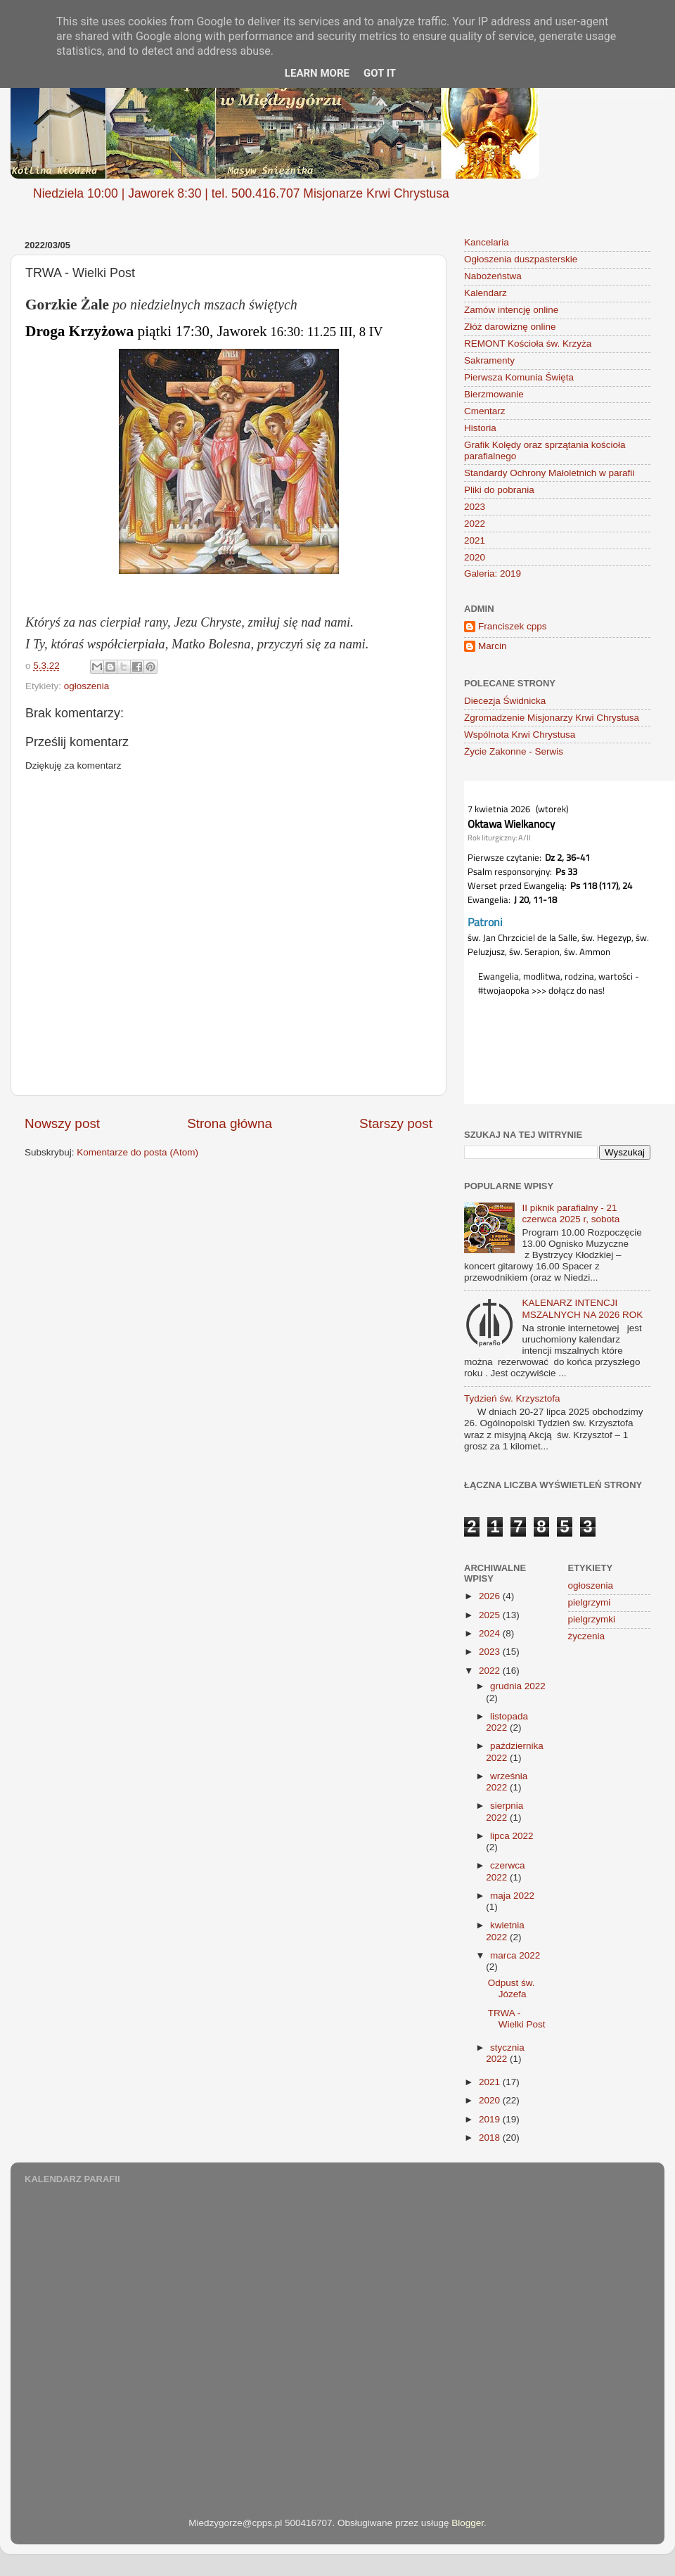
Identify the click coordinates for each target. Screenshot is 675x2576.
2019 (491, 2119)
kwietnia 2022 (505, 1931)
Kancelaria (486, 242)
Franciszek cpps (512, 626)
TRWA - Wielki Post (517, 2019)
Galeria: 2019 (492, 573)
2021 (474, 540)
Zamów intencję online (511, 310)
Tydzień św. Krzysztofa (512, 1398)
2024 (491, 1633)
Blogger (467, 2523)
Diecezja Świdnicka (505, 701)
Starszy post (395, 1123)
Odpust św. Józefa (511, 1988)
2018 (491, 2137)
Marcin (492, 646)
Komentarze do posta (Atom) (137, 1152)
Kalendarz (485, 293)
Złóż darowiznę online (510, 326)
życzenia (586, 1636)
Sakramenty (489, 360)
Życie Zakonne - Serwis (513, 751)
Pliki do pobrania (499, 490)
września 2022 (506, 1782)
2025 (491, 1615)
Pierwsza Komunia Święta (519, 377)
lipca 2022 (512, 1836)
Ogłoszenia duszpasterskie (520, 259)
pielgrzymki (592, 1619)
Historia (480, 428)
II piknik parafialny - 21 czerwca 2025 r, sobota (570, 1213)
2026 (491, 1596)
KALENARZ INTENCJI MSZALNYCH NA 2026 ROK (582, 1308)
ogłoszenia (87, 686)
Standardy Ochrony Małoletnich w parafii (549, 473)
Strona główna (229, 1123)
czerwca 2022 (505, 1871)
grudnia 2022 (518, 1686)
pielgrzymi (589, 1602)
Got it (380, 73)
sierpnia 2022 (504, 1811)
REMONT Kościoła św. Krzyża (527, 343)
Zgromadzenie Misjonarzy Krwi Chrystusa (551, 717)
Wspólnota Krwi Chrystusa (519, 734)
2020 (474, 557)
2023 (474, 506)
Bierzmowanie (494, 394)
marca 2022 (515, 1955)
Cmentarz (485, 411)
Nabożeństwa (493, 276)
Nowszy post (62, 1123)
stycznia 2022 (505, 2053)
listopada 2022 (507, 1722)
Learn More (317, 73)
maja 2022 (512, 1895)
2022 (474, 523)
